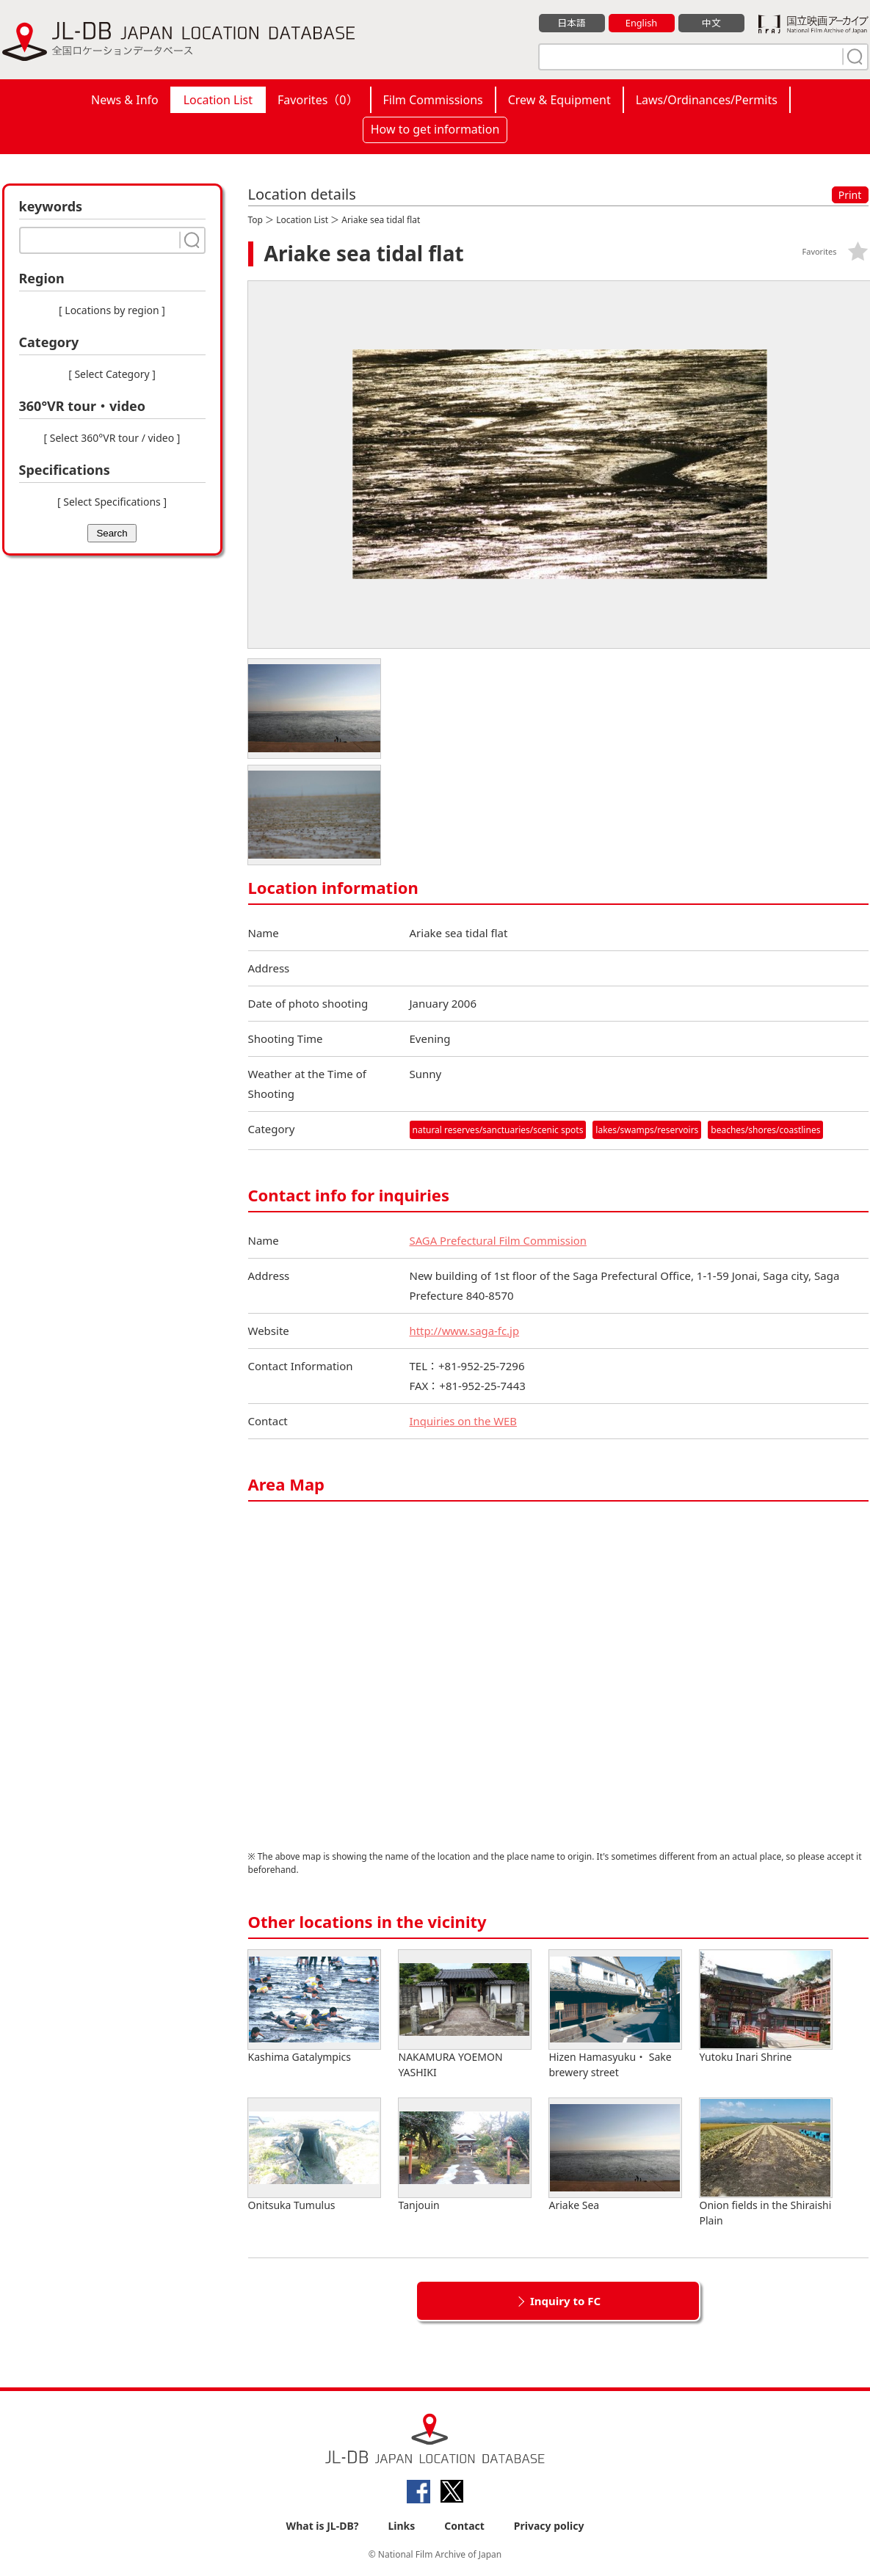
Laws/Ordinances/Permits (706, 100)
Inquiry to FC (565, 2300)
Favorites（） (318, 100)
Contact (464, 2526)
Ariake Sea (615, 2155)
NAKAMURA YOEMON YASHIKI (465, 2014)
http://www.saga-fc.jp (465, 1330)
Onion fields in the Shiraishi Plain (766, 2162)
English (641, 22)
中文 (711, 22)
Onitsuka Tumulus (314, 2155)
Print (850, 195)
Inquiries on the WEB (464, 1420)
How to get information (435, 129)
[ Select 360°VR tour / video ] (112, 438)
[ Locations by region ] (112, 310)
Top (255, 220)
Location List (218, 100)
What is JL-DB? (322, 2526)
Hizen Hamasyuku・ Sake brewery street (615, 2014)
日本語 (571, 22)
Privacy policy (549, 2526)
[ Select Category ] (112, 374)
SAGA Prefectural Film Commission (499, 1240)
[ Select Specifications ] (112, 502)
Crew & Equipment (559, 100)
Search (111, 533)
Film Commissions (433, 100)
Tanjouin (465, 2155)
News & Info (125, 100)
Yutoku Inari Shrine (766, 2007)
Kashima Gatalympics (314, 2007)
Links (401, 2526)
